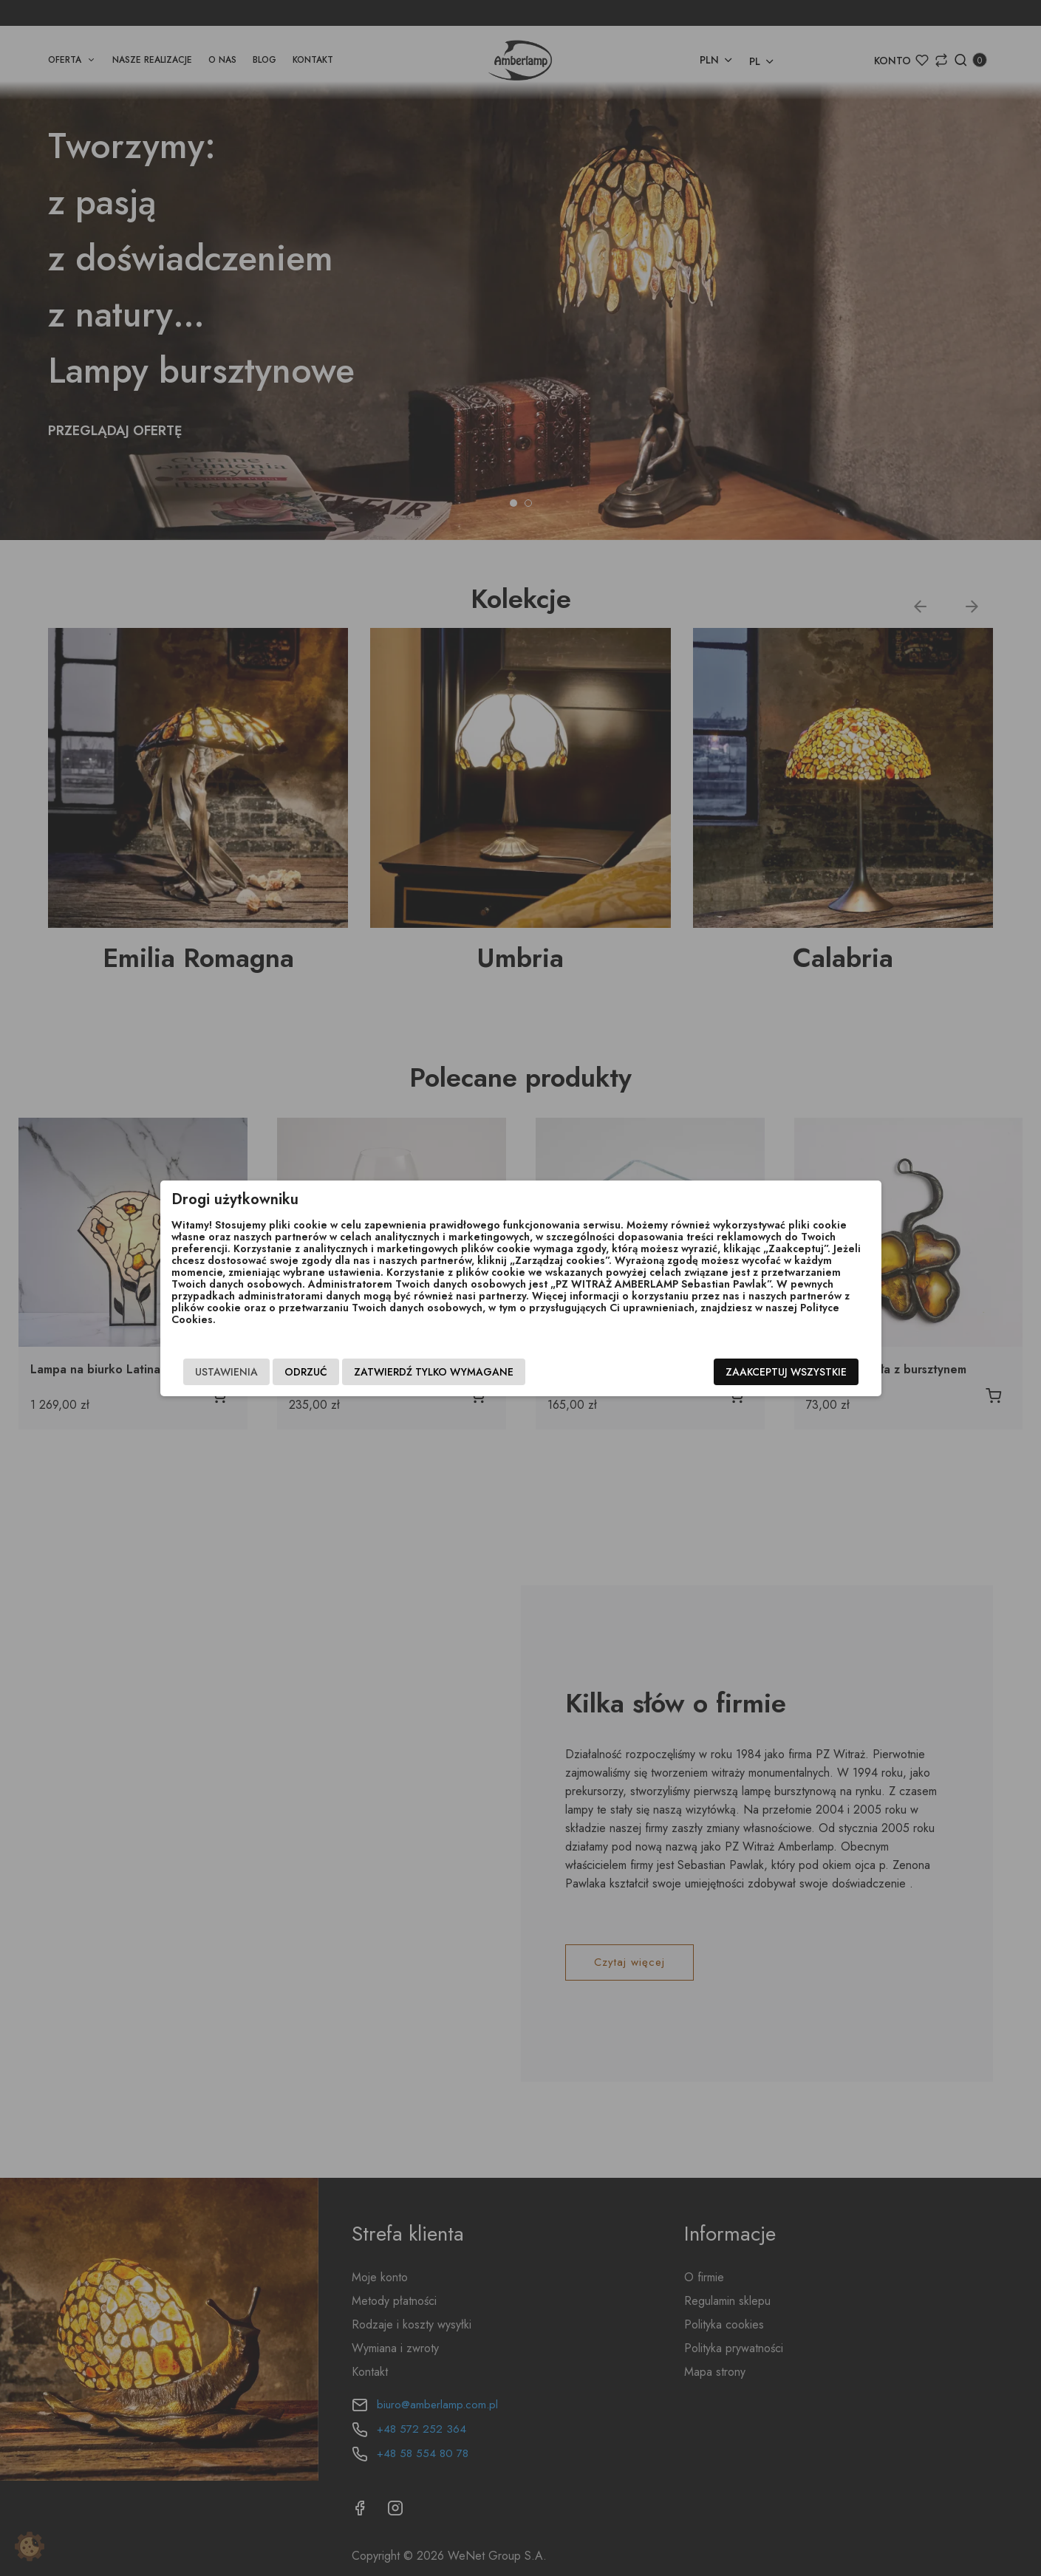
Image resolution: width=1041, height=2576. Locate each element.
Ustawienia (226, 1371)
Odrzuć (305, 1371)
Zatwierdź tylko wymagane (433, 1371)
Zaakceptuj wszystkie (786, 1371)
